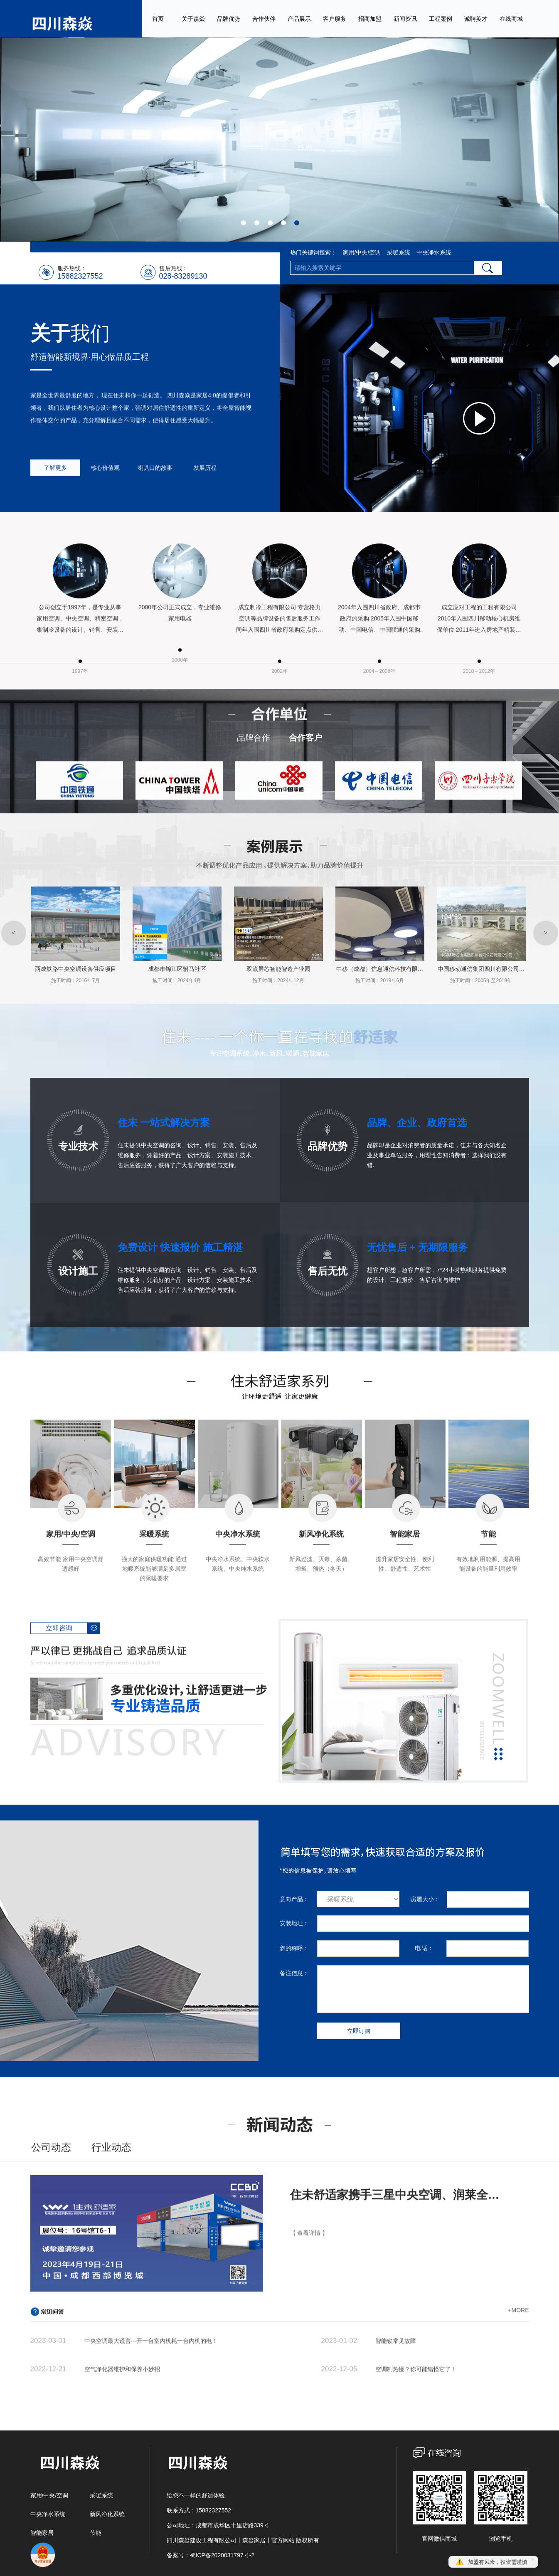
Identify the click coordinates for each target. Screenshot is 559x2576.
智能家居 (42, 2532)
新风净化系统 (107, 2514)
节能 (95, 2532)
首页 (158, 18)
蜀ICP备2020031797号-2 (222, 2555)
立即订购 (358, 2031)
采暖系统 (398, 252)
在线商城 (511, 18)
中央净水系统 (433, 252)
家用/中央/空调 (362, 252)
